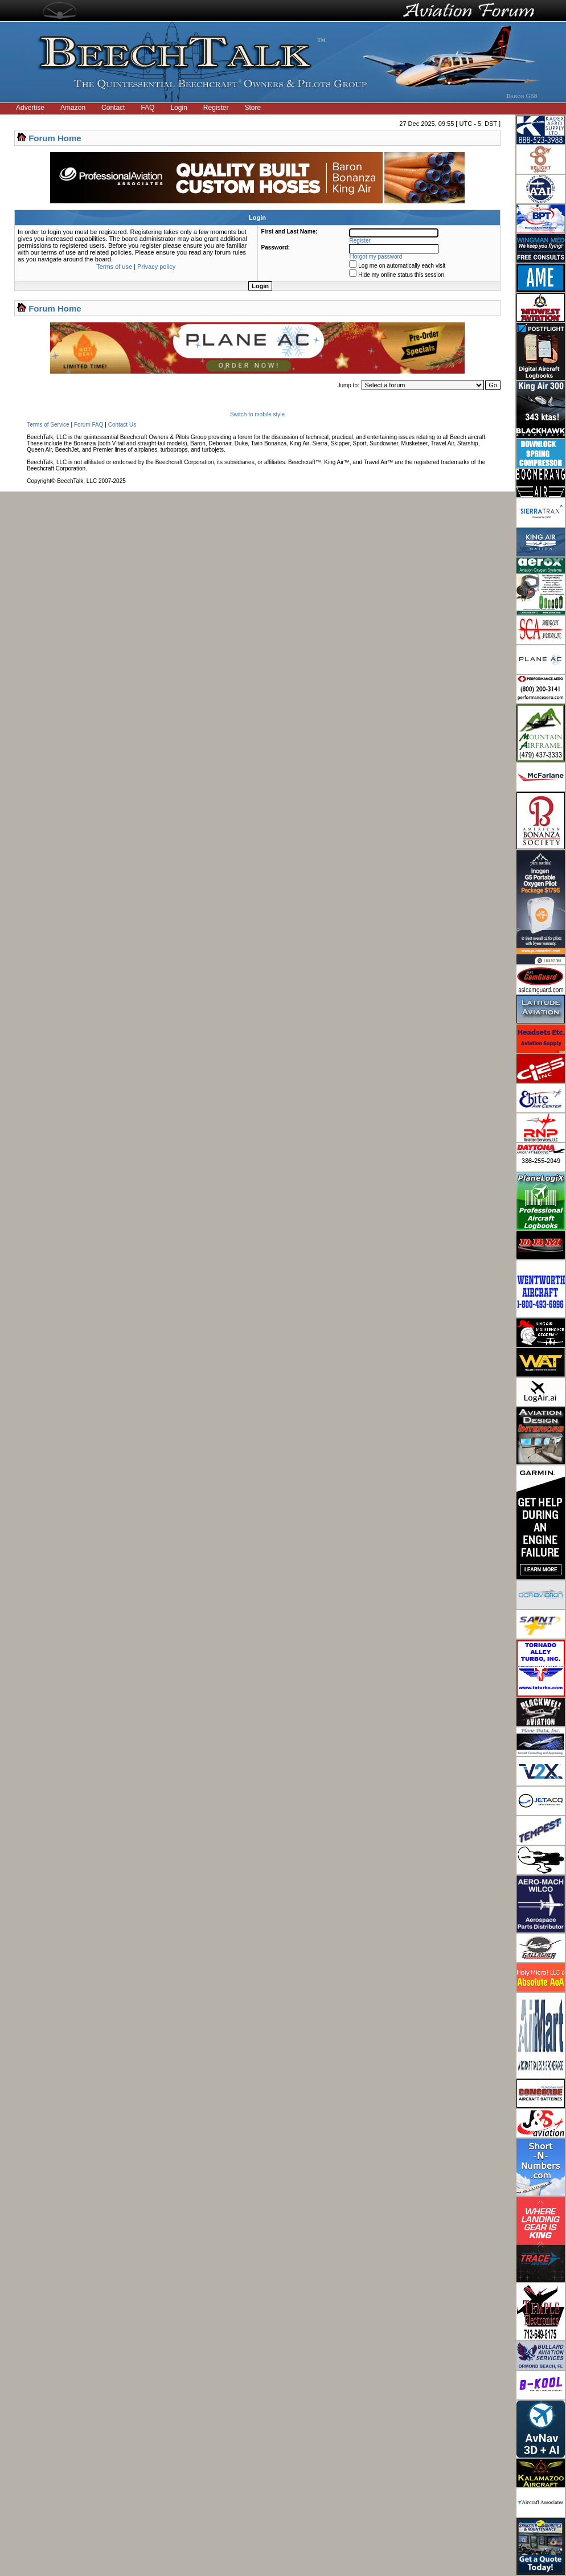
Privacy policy (156, 266)
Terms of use (114, 266)
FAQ (147, 108)
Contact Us (122, 424)
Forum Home (54, 138)
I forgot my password (376, 256)
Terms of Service (48, 424)
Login (178, 108)
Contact (113, 108)
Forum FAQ (89, 424)
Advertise (30, 108)
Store (253, 108)
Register (216, 108)
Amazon (72, 108)
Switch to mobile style (257, 414)
